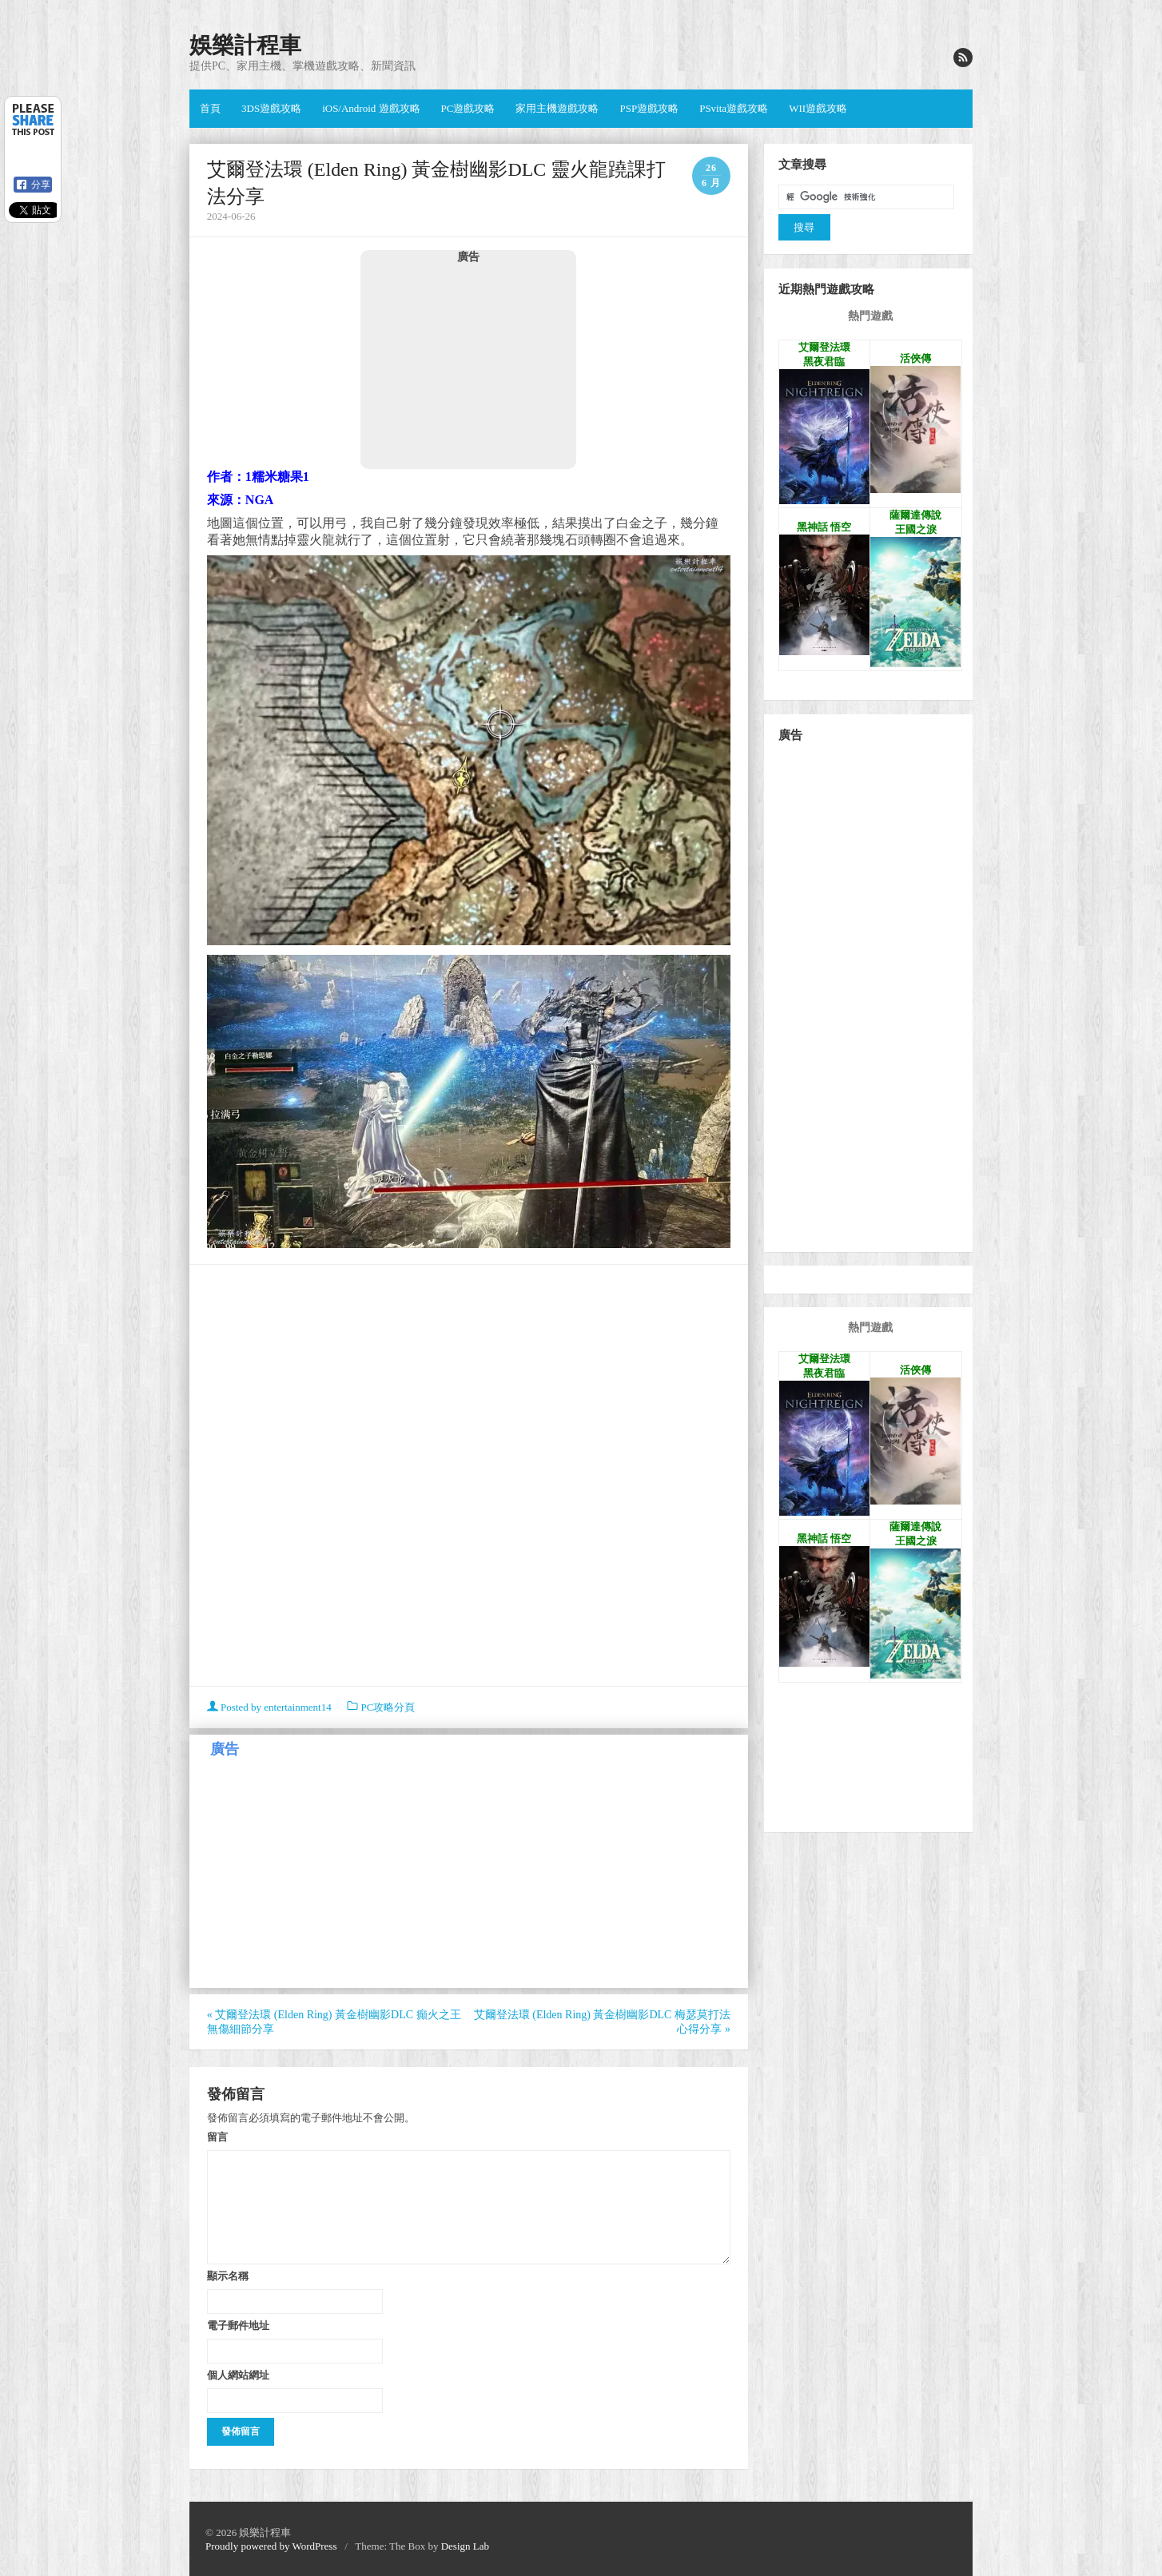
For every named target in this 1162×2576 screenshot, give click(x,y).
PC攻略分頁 (387, 1707)
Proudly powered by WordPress (270, 2546)
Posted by (270, 1707)
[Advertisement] (468, 366)
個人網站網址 (238, 2374)
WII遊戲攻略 (818, 108)
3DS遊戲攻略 (271, 108)
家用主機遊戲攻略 (557, 108)
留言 (217, 2136)
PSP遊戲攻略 (648, 108)
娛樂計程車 (245, 45)
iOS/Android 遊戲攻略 (371, 108)
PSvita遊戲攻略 (733, 108)
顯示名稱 (228, 2275)
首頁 (210, 108)
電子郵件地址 (238, 2325)
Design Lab (465, 2546)
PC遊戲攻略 (468, 108)
